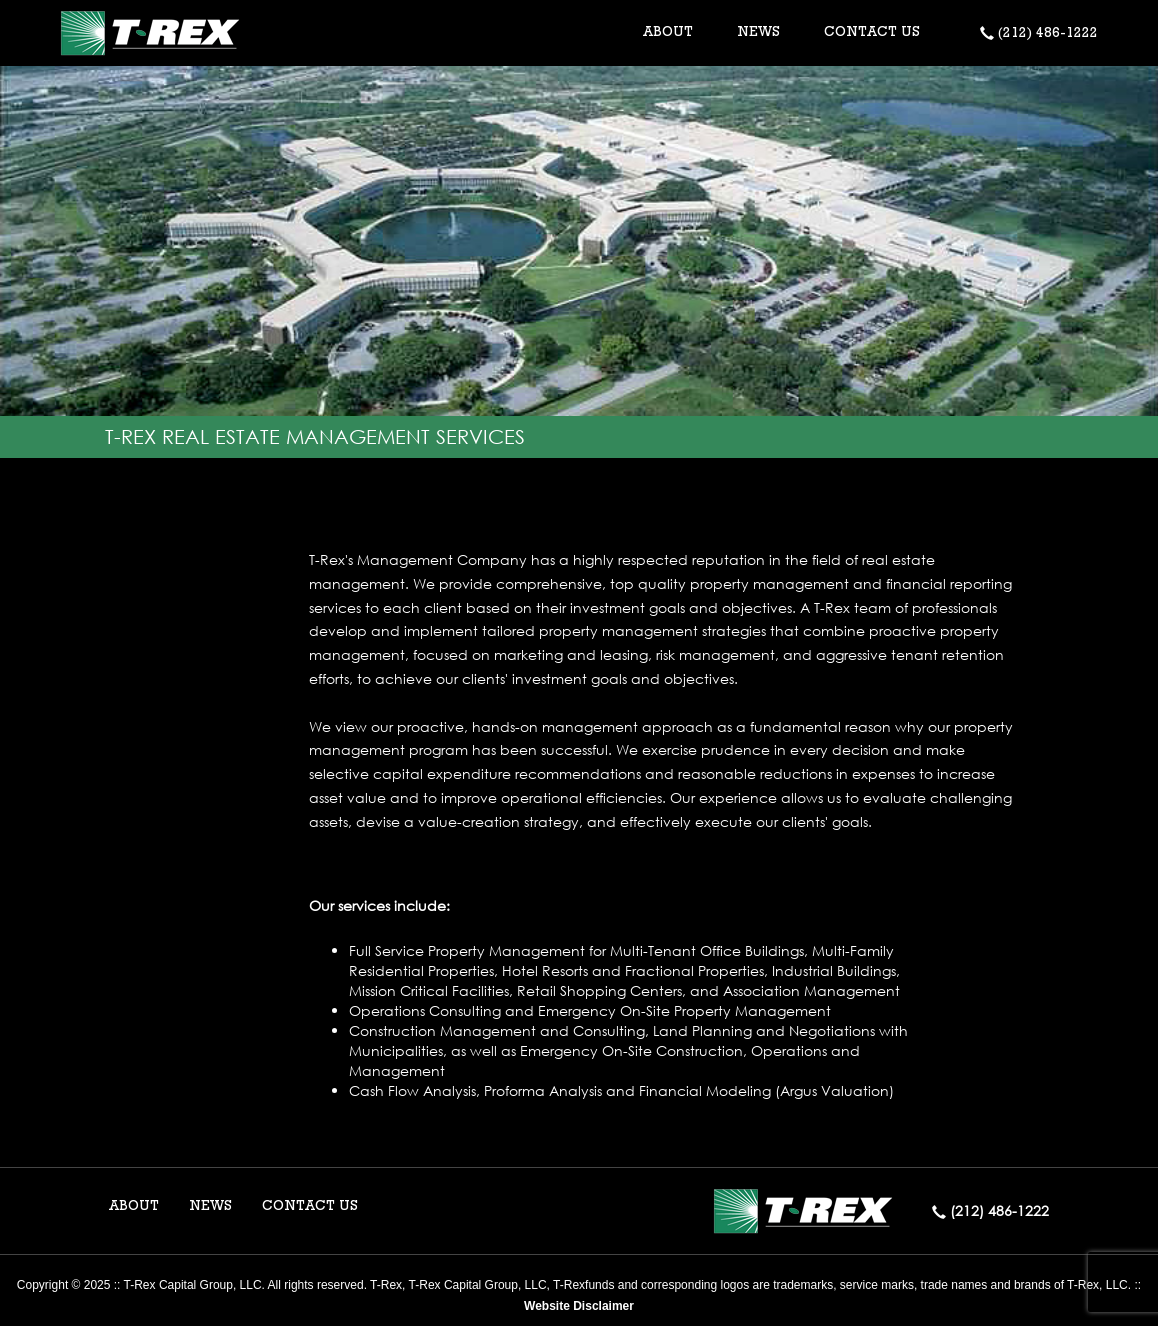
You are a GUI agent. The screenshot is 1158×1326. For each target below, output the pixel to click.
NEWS (758, 33)
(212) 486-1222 (1039, 34)
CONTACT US (872, 33)
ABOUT (134, 1207)
